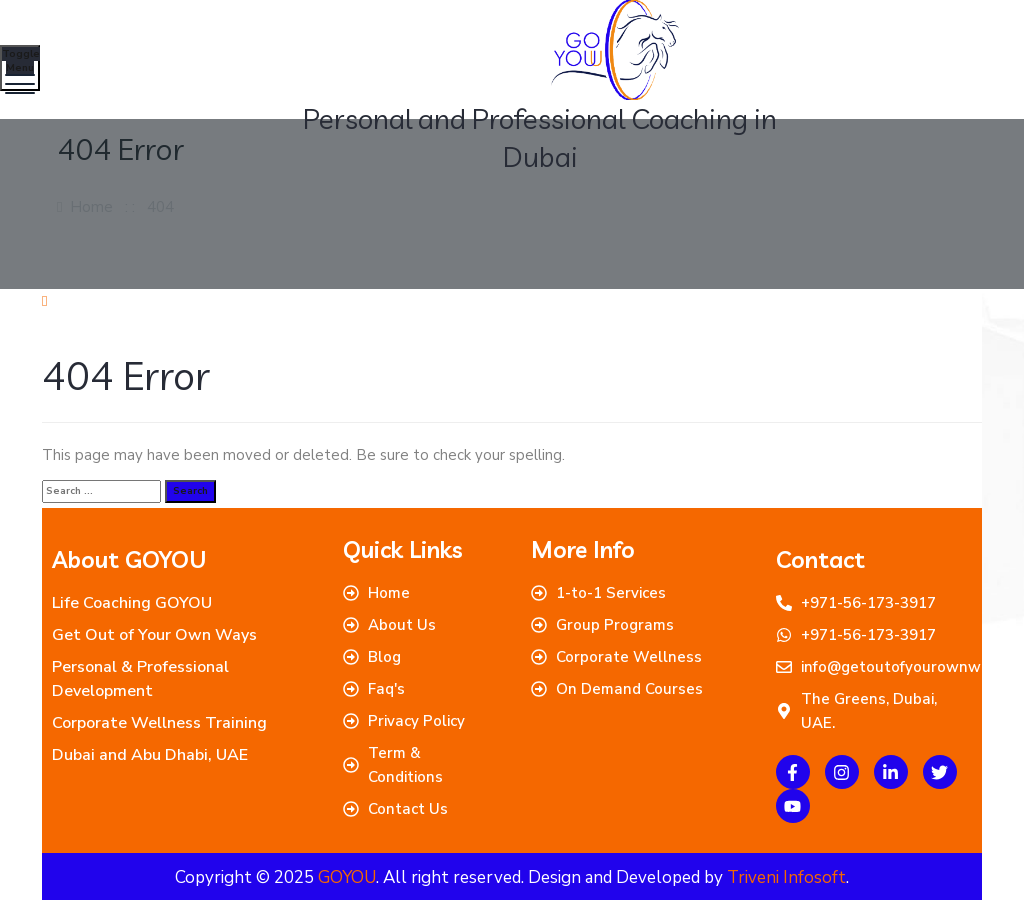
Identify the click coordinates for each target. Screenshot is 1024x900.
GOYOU (347, 877)
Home (85, 207)
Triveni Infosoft (786, 877)
